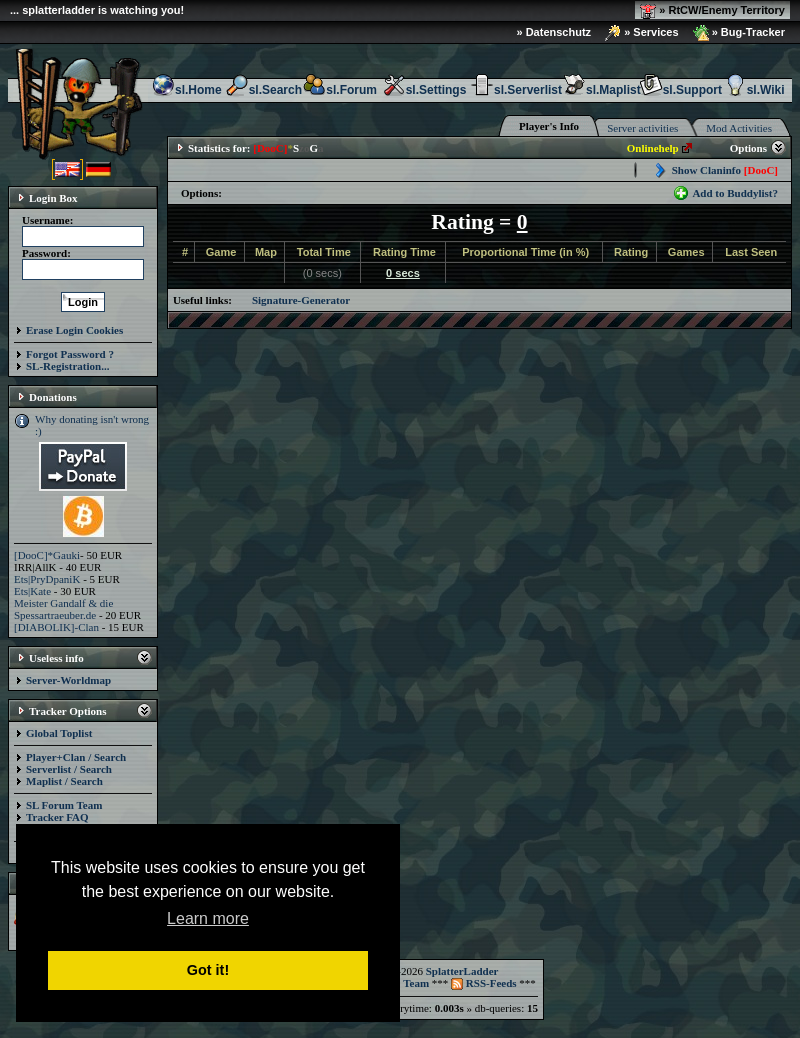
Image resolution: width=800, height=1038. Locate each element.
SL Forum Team (64, 805)
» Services (642, 33)
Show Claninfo (725, 170)
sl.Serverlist (516, 90)
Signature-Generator (301, 300)
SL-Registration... (67, 366)
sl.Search (263, 90)
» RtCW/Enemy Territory (712, 11)
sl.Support (680, 90)
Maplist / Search (64, 781)
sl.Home (186, 90)
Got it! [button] (208, 970)
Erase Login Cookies (74, 330)
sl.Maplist (601, 90)
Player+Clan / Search (76, 757)
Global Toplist (59, 733)
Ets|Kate (32, 591)
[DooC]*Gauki (47, 555)
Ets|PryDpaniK (47, 579)
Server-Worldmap (68, 680)
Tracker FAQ (57, 817)
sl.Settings (424, 90)
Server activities (642, 128)
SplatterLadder (462, 971)
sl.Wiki (754, 90)
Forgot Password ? (70, 354)
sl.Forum (339, 90)
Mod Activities (739, 128)
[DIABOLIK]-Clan (56, 627)
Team (416, 983)
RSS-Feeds (483, 983)
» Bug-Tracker (739, 33)
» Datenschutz (554, 32)
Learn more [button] (208, 918)
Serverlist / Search (69, 769)
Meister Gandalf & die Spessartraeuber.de (63, 609)
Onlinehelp (653, 148)
